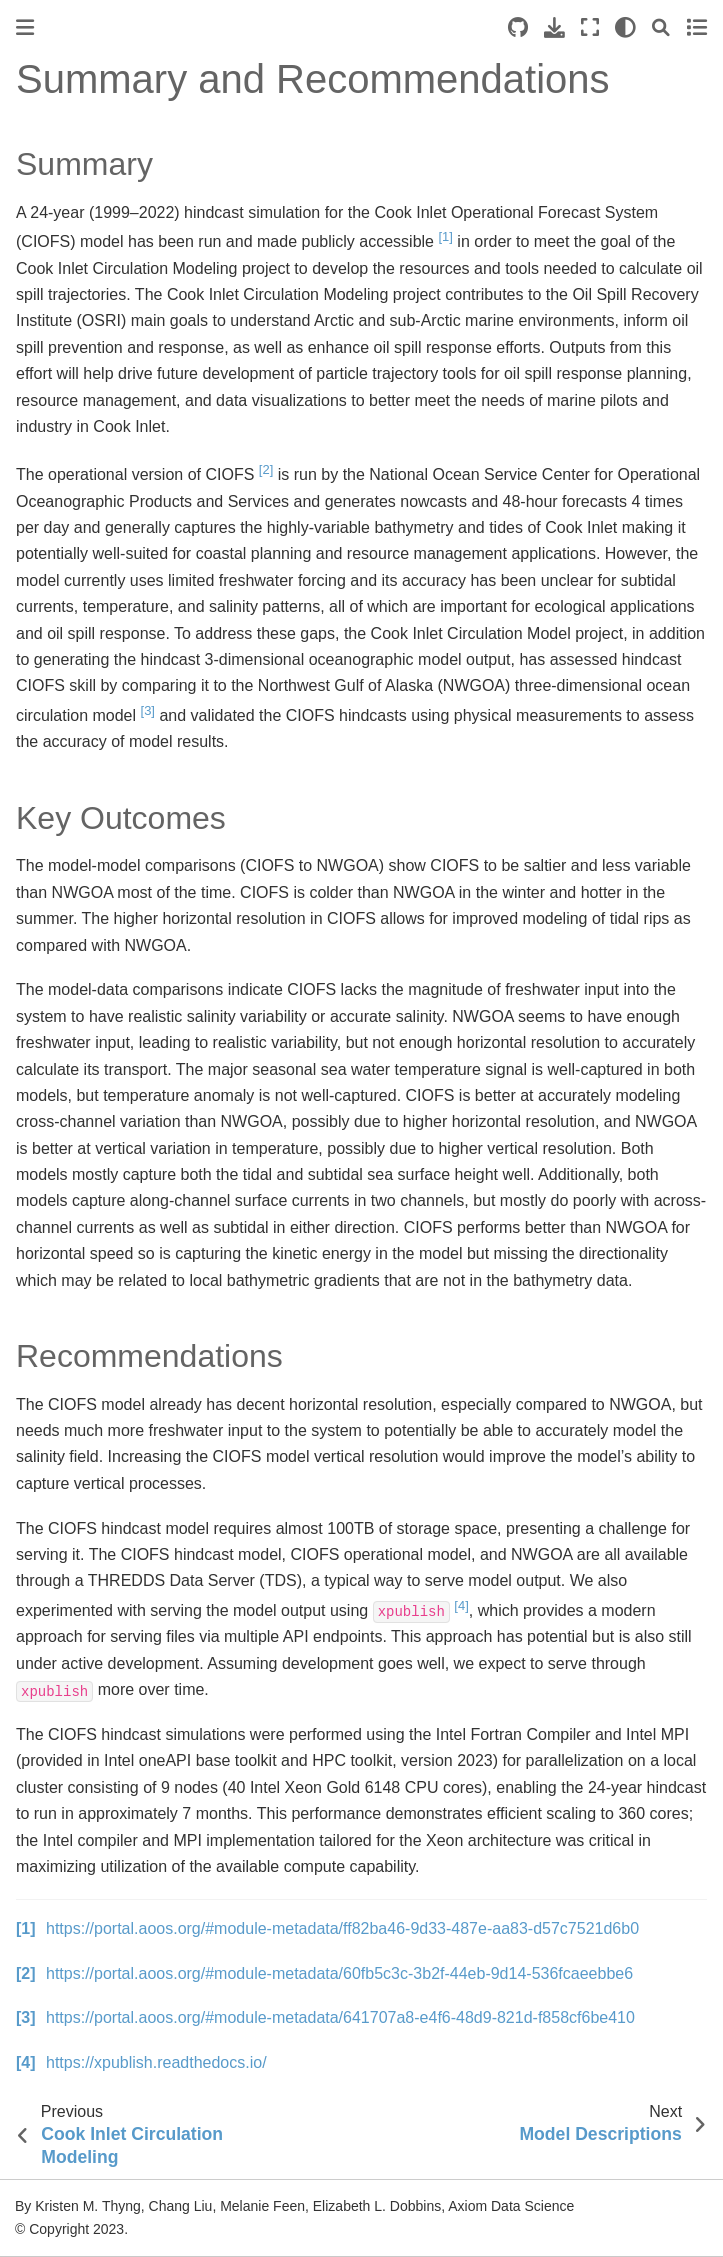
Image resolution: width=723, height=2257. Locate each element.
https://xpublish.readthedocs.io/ (156, 2062)
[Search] (661, 27)
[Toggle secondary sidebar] (696, 27)
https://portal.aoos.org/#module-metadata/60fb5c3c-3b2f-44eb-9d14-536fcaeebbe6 (339, 1973)
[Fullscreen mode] (590, 27)
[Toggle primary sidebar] (25, 27)
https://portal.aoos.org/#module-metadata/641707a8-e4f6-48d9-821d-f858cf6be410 (340, 2017)
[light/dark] (625, 27)
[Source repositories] (518, 27)
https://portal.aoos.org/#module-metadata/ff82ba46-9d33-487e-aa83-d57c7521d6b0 (342, 1928)
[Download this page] (554, 27)
